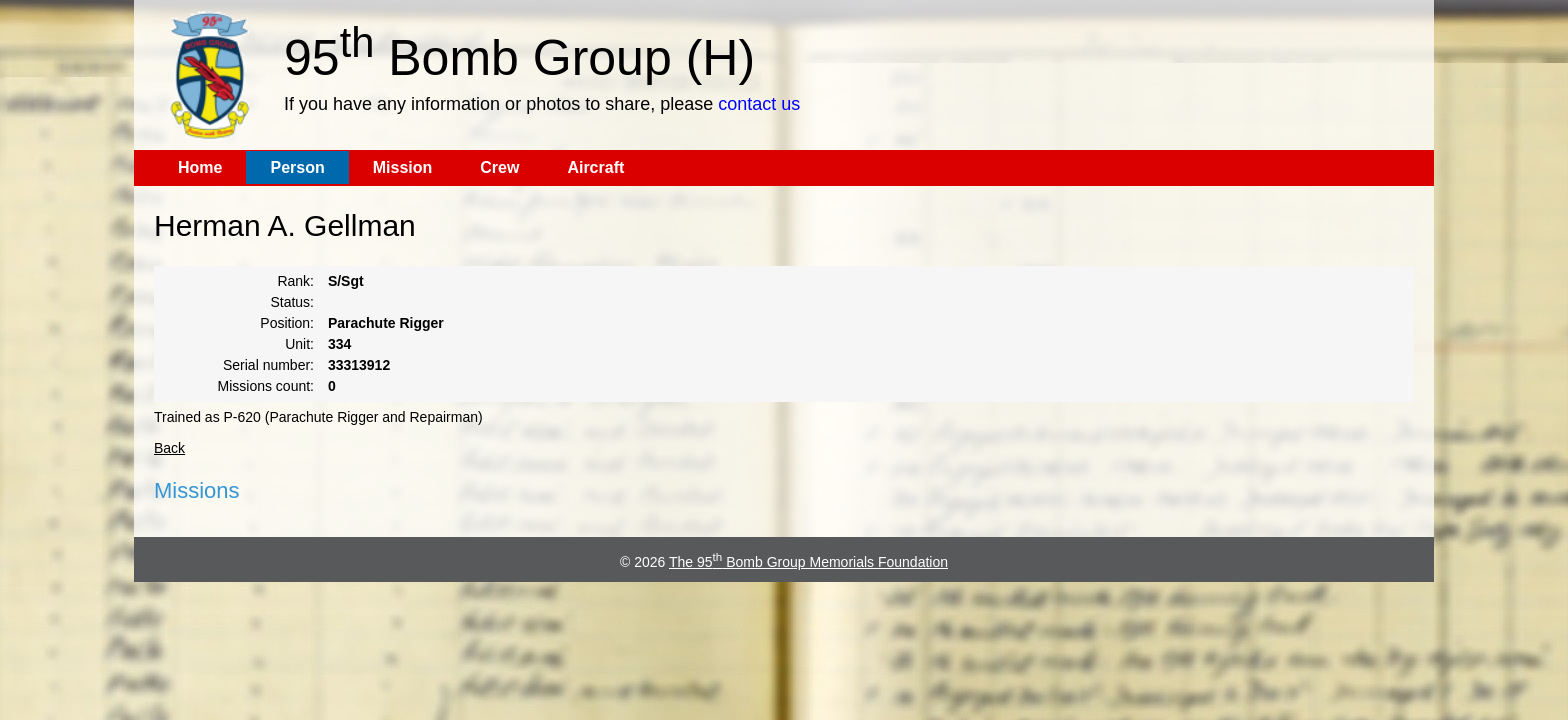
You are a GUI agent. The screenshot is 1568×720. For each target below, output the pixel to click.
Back (169, 448)
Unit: (299, 344)
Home (200, 167)
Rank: (295, 281)
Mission (403, 167)
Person (297, 167)
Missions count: (266, 386)
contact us (759, 104)
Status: (292, 302)
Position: (287, 323)
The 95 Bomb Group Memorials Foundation (808, 562)
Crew (499, 167)
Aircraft (595, 167)
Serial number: (268, 365)
